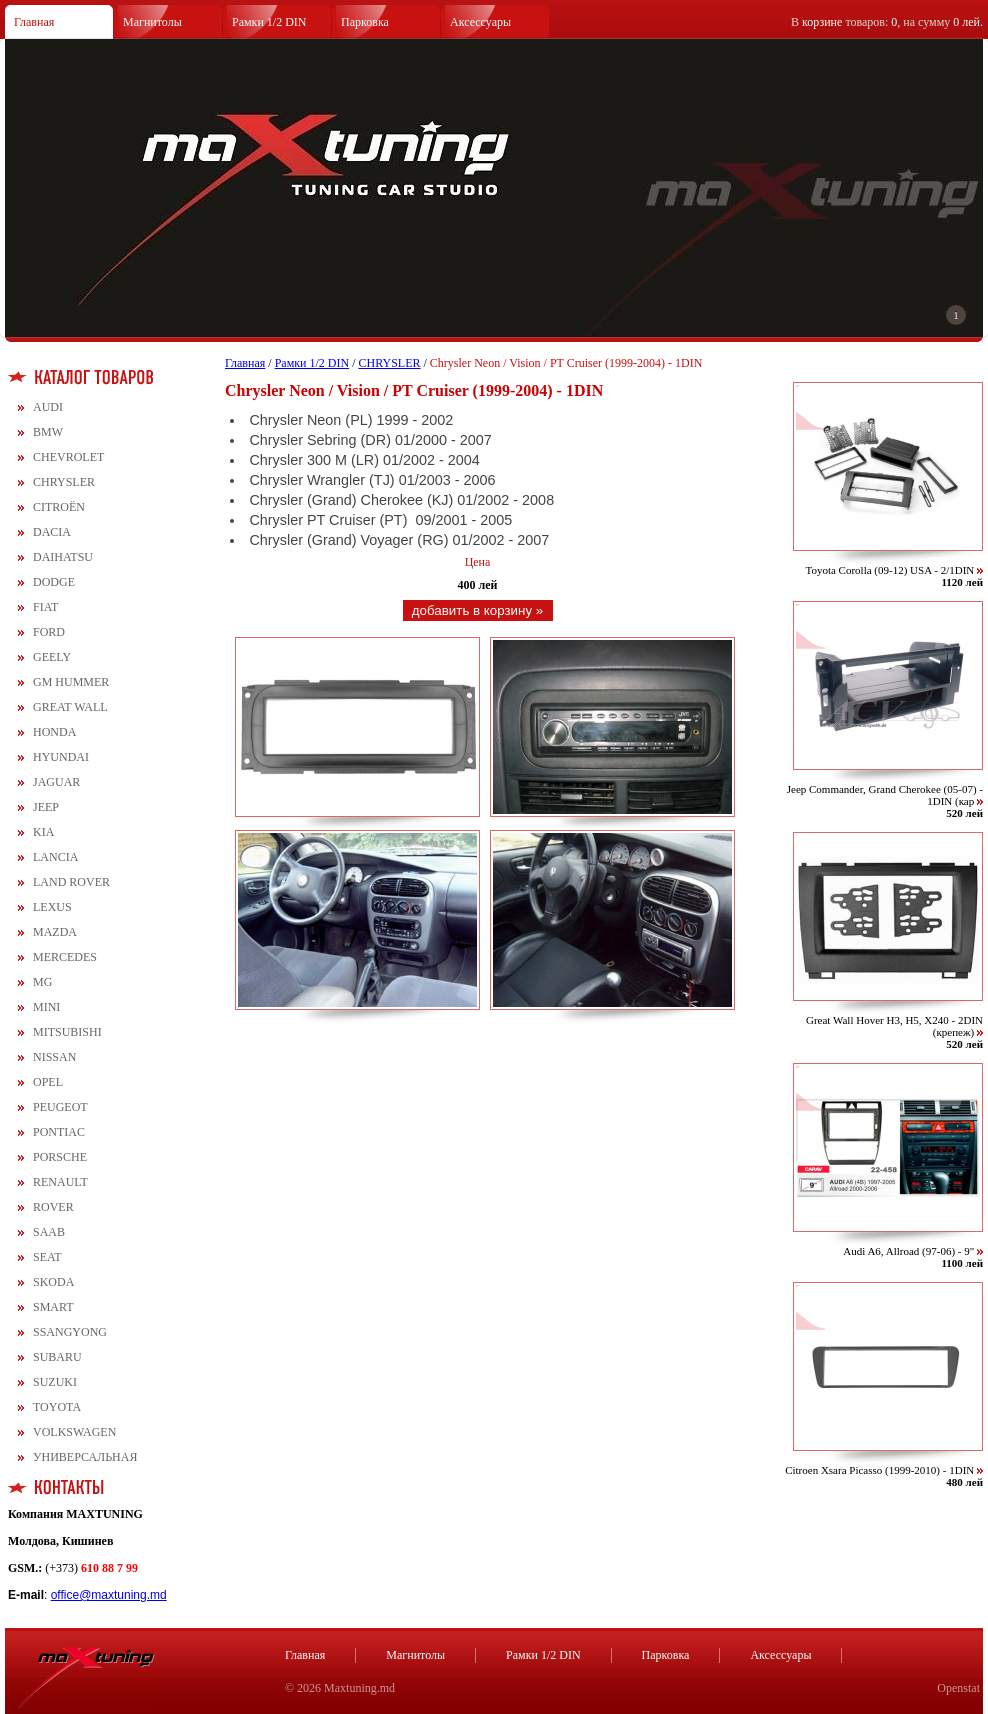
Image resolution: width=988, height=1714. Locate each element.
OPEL (48, 1082)
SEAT (47, 1257)
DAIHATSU (63, 557)
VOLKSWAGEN (74, 1432)
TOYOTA (57, 1407)
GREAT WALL (70, 707)
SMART (53, 1307)
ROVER (53, 1207)
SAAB (49, 1232)
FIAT (45, 607)
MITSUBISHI (67, 1032)
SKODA (53, 1282)
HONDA (54, 732)
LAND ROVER (71, 882)
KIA (43, 832)
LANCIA (55, 857)
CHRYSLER (64, 482)
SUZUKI (55, 1382)
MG (42, 982)
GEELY (52, 657)
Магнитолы (152, 22)
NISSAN (54, 1057)
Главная (34, 22)
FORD (49, 632)
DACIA (52, 532)
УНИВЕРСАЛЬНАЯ (85, 1457)
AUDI (48, 407)
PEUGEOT (60, 1107)
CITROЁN (59, 507)
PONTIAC (59, 1132)
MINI (46, 1007)
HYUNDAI (61, 757)
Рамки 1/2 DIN (269, 22)
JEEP (46, 807)
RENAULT (60, 1182)
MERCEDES (65, 957)
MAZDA (55, 932)
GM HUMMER (71, 682)
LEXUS (52, 907)
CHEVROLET (68, 457)
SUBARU (57, 1357)
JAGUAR (56, 782)
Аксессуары (480, 22)
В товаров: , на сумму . (887, 22)
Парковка (365, 22)
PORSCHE (60, 1157)
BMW (48, 432)
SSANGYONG (70, 1332)
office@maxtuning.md (109, 1595)
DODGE (54, 582)
